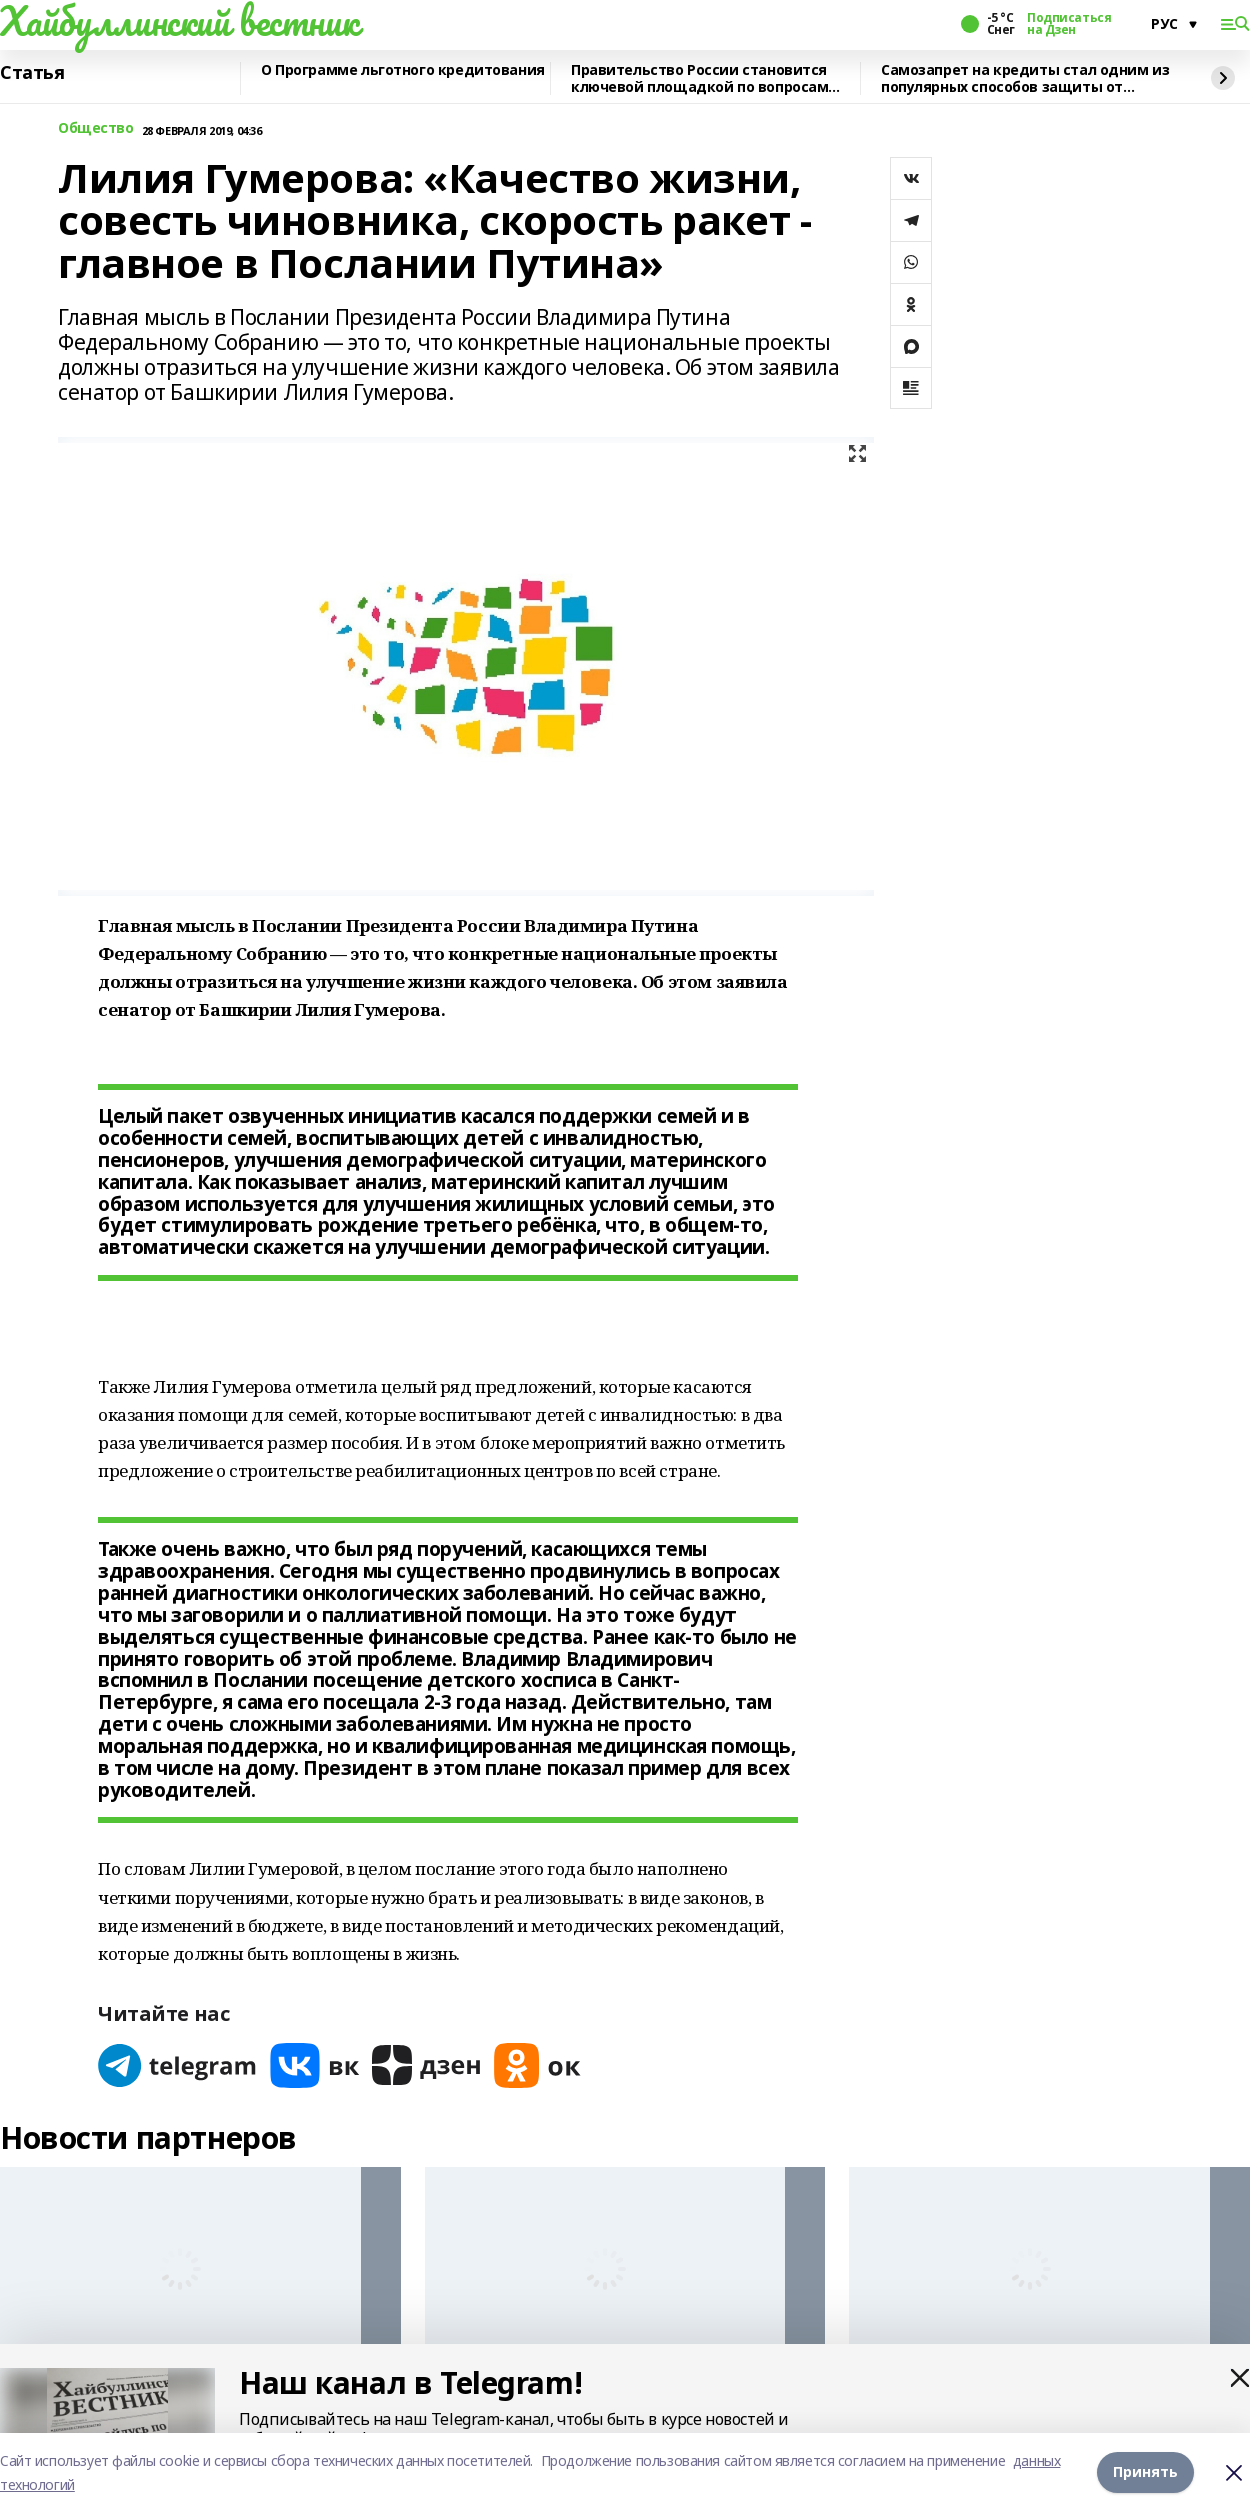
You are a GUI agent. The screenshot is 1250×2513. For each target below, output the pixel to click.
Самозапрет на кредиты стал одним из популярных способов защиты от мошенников (1025, 78)
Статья (32, 73)
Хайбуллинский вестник (179, 21)
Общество (96, 128)
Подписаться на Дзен (1069, 24)
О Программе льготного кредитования (403, 70)
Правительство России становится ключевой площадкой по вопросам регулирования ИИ (699, 78)
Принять (1145, 2472)
